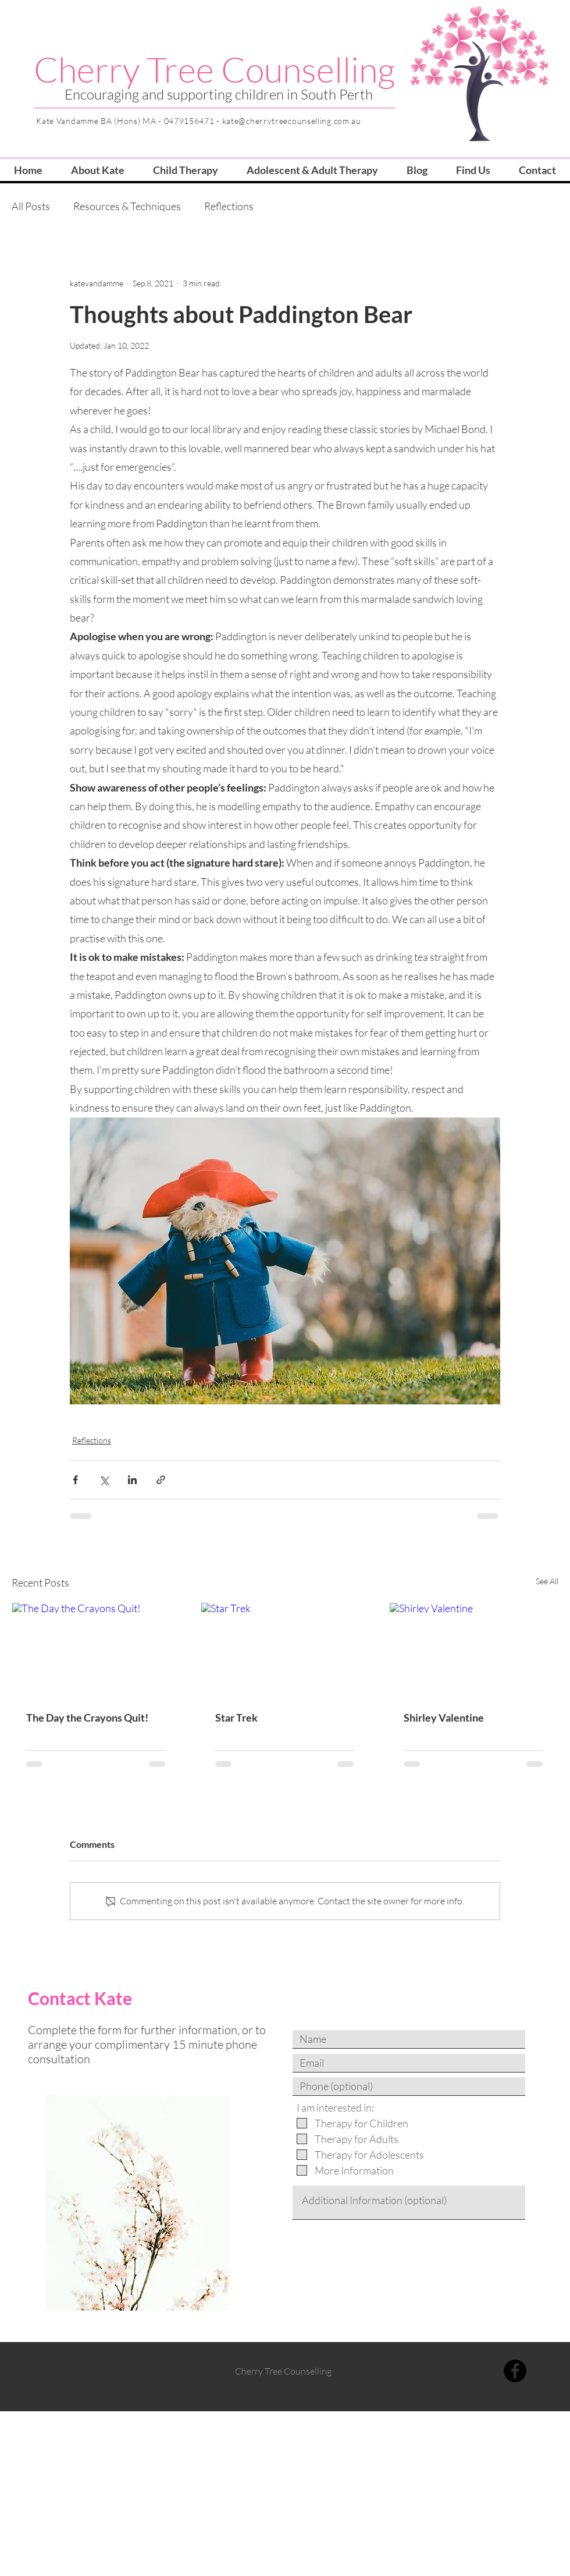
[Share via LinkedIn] (132, 1479)
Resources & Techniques (127, 206)
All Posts (31, 206)
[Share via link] (160, 1479)
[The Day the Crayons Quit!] (96, 1650)
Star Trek (236, 1717)
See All (547, 1581)
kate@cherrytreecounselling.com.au (291, 121)
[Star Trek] (285, 1650)
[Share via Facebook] (75, 1479)
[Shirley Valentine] (474, 1650)
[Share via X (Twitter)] (103, 1479)
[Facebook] (515, 2370)
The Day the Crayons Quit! (87, 1717)
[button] (185, 170)
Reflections (229, 206)
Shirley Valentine (444, 1717)
